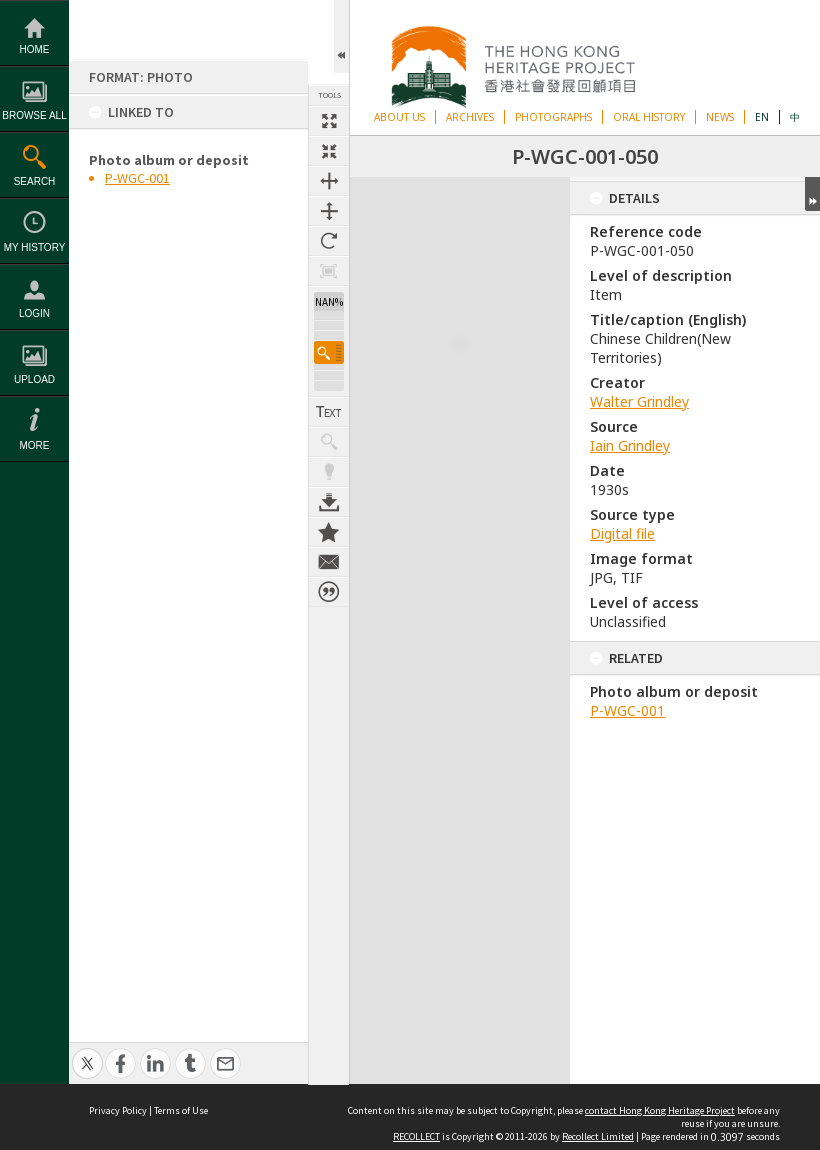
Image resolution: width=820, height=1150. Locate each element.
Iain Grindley (630, 445)
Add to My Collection (329, 521)
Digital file (622, 533)
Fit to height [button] (329, 211)
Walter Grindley (639, 401)
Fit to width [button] (329, 181)
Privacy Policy (118, 1110)
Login (34, 313)
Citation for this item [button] (329, 581)
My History (35, 247)
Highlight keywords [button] (329, 461)
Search (35, 181)
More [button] (35, 445)
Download (329, 491)
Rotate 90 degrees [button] (329, 241)
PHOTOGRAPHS (553, 117)
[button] (329, 341)
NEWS (720, 117)
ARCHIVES (470, 117)
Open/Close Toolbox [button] (341, 36)
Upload (34, 379)
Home (35, 49)
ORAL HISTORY (649, 117)
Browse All (34, 115)
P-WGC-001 (137, 178)
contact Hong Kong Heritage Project (660, 1110)
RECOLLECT (416, 1136)
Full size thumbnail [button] (329, 121)
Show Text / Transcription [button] (329, 401)
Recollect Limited (598, 1136)
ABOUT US (399, 117)
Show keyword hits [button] (329, 431)
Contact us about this (329, 551)
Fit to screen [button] (329, 151)
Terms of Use (181, 1110)
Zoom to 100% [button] (329, 271)
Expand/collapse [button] (812, 194)
